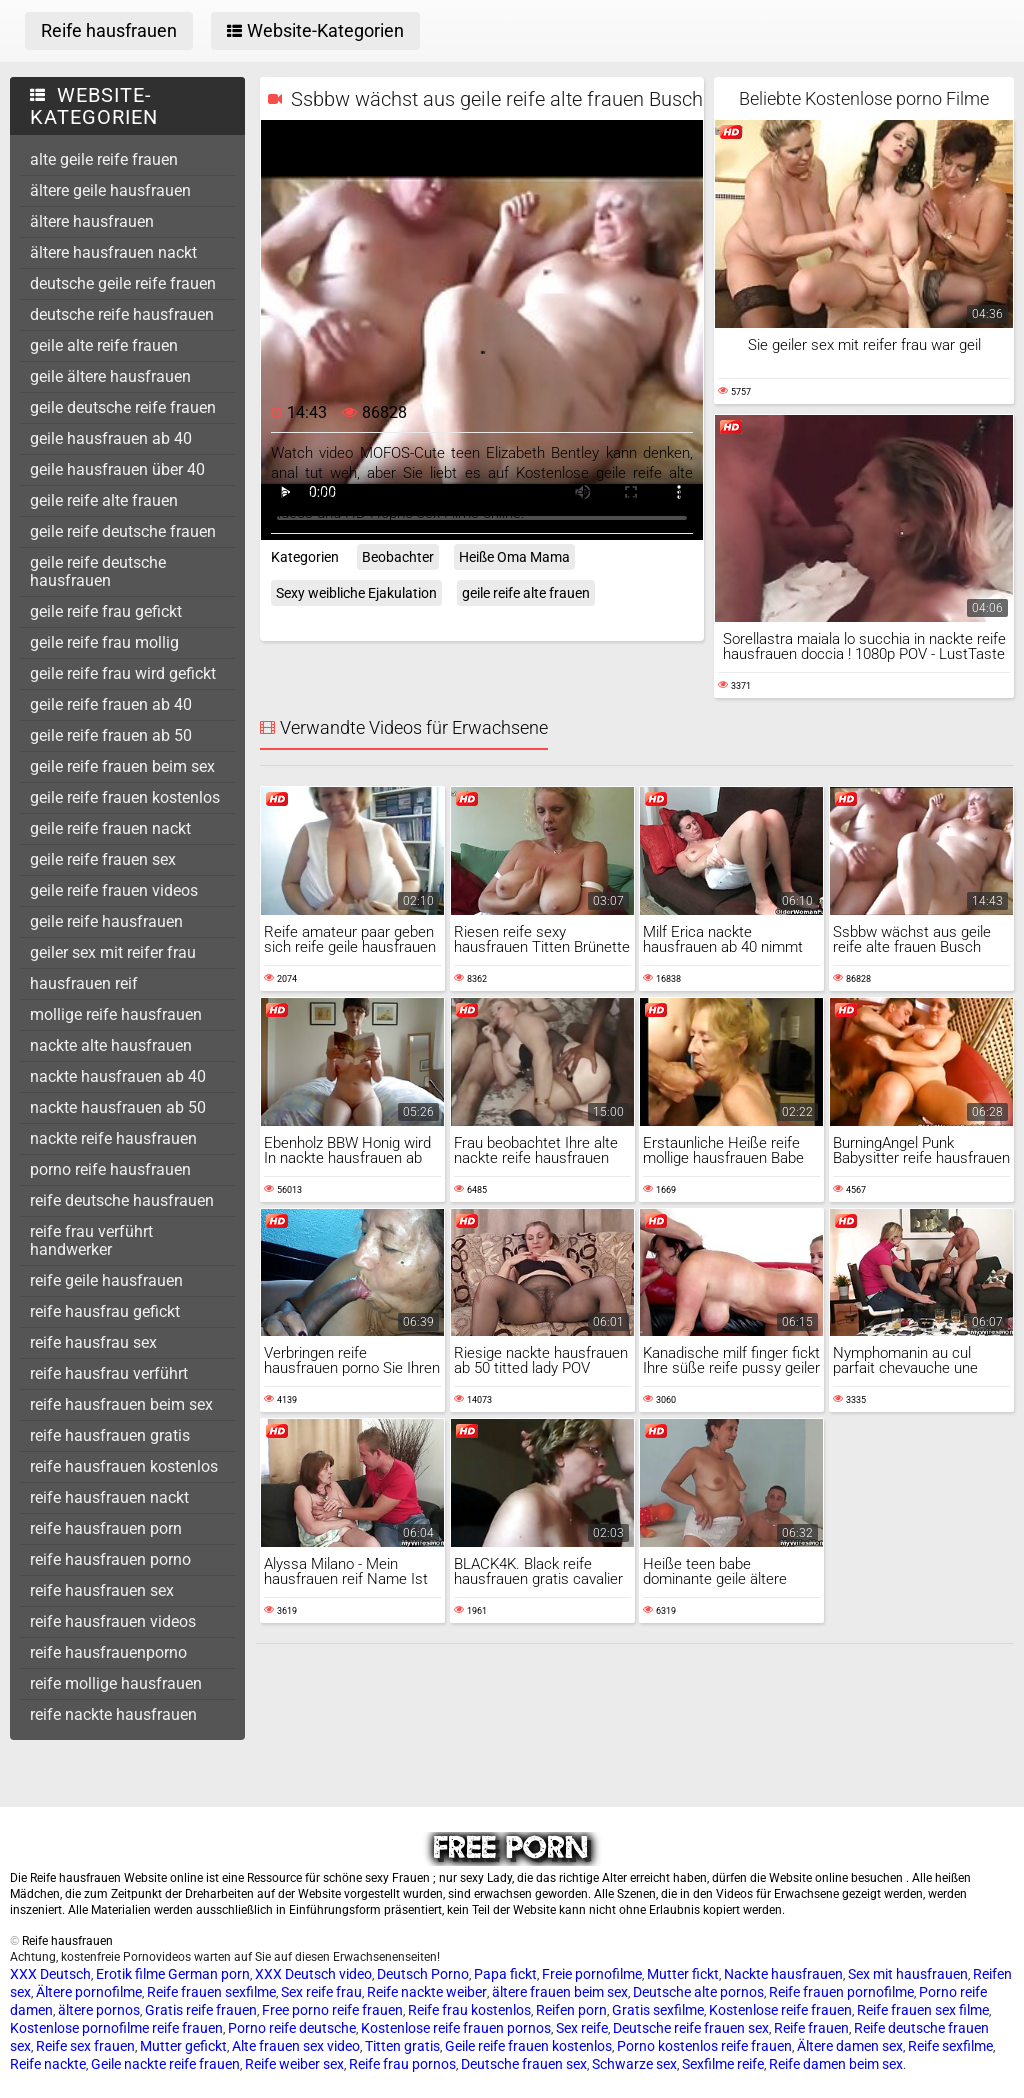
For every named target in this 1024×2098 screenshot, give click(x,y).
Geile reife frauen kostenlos (528, 2046)
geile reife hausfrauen (106, 921)
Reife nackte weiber (427, 1992)
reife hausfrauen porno (110, 1559)
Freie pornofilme (592, 1974)
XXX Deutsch (50, 1974)
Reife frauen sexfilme (211, 1992)
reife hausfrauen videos (113, 1621)
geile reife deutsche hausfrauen (98, 571)
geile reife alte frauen (104, 500)
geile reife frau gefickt (106, 611)
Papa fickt (505, 1974)
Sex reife (582, 2028)
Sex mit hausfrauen (908, 1974)
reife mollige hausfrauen (116, 1683)
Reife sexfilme (950, 2046)
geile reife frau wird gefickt (123, 673)
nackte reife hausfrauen (113, 1138)
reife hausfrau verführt (109, 1373)
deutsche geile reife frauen (123, 283)
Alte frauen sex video (296, 2046)
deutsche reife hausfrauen (122, 314)
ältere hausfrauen (92, 221)
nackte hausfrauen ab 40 (118, 1076)
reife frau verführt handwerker (91, 1240)
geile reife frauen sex (103, 859)
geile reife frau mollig (104, 642)
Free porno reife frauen (332, 2010)
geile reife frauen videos (114, 890)
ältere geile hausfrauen (110, 190)
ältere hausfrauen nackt (113, 252)
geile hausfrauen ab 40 (111, 438)
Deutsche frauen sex (524, 2064)
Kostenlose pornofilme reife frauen (116, 2028)
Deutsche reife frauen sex (691, 2028)
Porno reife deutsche (292, 2028)
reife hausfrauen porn (106, 1528)
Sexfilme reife (723, 2064)
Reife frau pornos (402, 2064)
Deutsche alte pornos (698, 1992)
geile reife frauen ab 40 (111, 704)
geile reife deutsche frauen (123, 531)
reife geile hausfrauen (106, 1280)
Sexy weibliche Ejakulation (356, 593)
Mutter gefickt (183, 2046)
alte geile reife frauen (104, 159)
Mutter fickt (683, 1974)
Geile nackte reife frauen (165, 2064)
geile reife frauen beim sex (122, 766)
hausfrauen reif (84, 983)
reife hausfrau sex (93, 1342)
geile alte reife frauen (104, 345)
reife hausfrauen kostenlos (124, 1466)
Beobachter (398, 557)
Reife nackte (48, 2064)
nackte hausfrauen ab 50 (118, 1107)
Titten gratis (402, 2046)
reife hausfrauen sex (102, 1590)
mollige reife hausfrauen (116, 1014)
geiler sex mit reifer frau (113, 952)
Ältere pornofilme (89, 1992)
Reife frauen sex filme (923, 2010)
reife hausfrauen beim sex (121, 1404)
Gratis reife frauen (201, 2010)
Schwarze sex (634, 2064)
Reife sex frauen (85, 2046)
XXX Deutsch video (313, 1974)
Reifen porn (571, 2010)
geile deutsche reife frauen (123, 407)
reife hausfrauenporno (108, 1652)
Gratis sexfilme (658, 2010)
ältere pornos (99, 2010)
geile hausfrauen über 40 (117, 469)
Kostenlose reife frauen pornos (456, 2028)
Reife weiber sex (294, 2064)
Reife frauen (811, 2028)
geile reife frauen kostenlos (125, 797)
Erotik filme (130, 1974)
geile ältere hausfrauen (110, 376)
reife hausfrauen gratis (110, 1435)
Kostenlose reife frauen (780, 2010)
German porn (209, 1974)
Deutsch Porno (423, 1974)
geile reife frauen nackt (110, 828)
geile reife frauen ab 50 (111, 735)
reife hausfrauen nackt (109, 1497)
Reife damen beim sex (836, 2064)
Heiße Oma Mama (514, 557)
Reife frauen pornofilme (841, 1992)
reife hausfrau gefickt (105, 1311)
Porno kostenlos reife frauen (704, 2046)
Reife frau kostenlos (469, 2010)
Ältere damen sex (850, 2046)
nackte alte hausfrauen (111, 1045)
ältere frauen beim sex (560, 1992)
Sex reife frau (321, 1992)
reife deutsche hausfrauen (122, 1200)
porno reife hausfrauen (110, 1169)
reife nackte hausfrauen (113, 1714)
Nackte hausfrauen (783, 1974)
